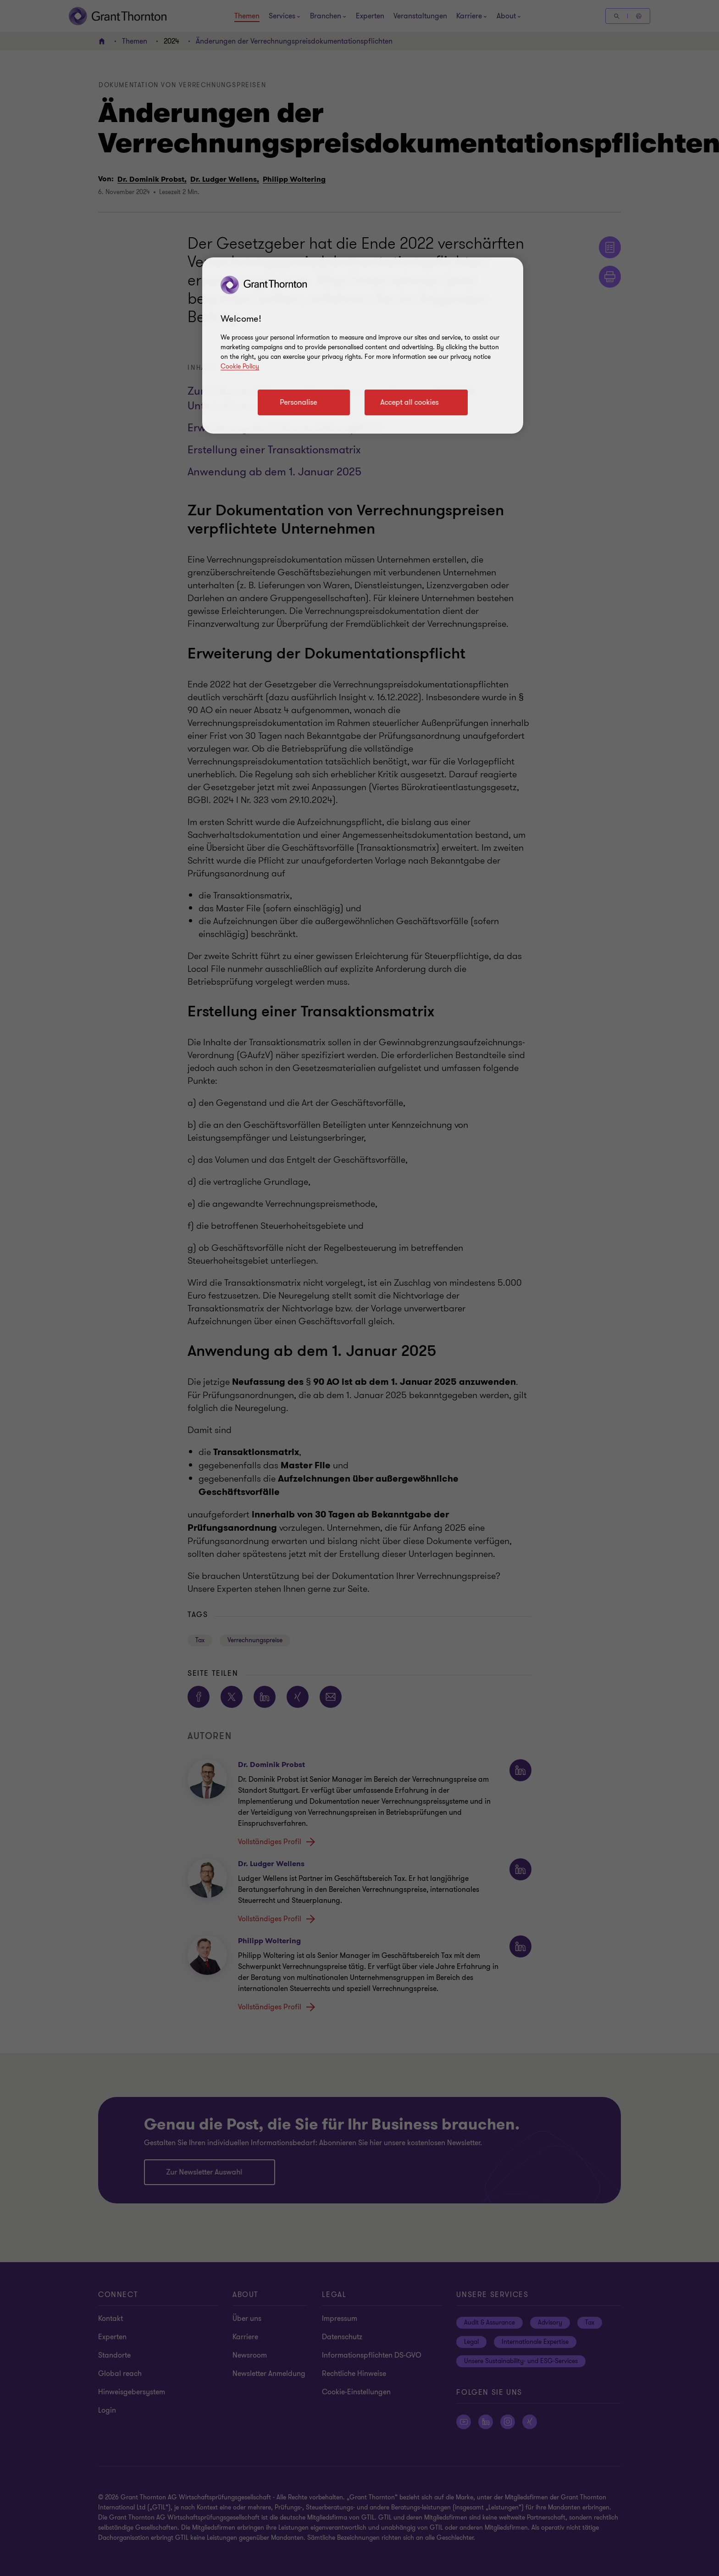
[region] (362, 345)
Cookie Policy (240, 366)
